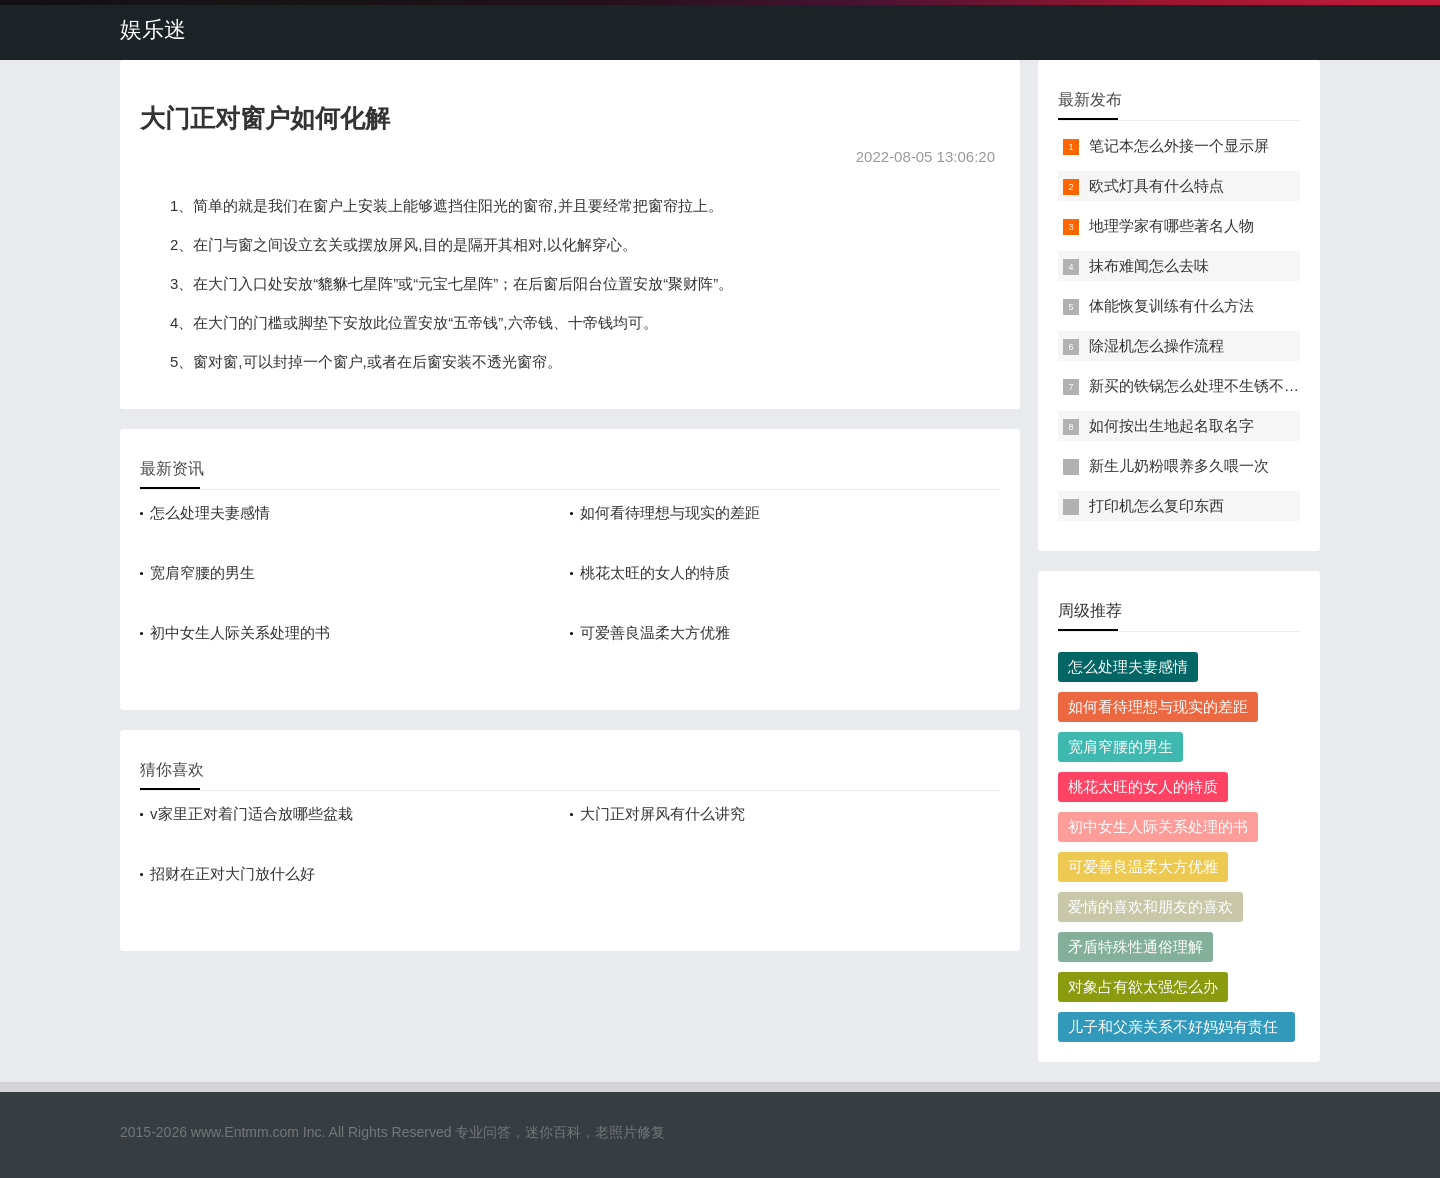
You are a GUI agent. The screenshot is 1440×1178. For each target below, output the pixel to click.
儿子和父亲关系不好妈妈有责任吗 (1173, 1030)
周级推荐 (1090, 610)
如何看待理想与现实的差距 (670, 512)
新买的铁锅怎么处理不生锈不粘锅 (1201, 385)
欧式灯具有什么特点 (1156, 185)
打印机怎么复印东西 (1156, 505)
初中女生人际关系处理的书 (240, 632)
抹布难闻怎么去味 (1149, 265)
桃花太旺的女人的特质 (655, 572)
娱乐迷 (153, 29)
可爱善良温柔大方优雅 (655, 632)
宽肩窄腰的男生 (202, 572)
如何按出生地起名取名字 (1171, 425)
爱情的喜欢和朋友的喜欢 (1150, 906)
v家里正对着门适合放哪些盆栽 (251, 813)
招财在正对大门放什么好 (232, 873)
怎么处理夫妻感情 (210, 512)
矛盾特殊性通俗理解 (1135, 946)
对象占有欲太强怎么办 (1143, 986)
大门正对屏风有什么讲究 (662, 813)
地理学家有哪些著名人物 (1171, 225)
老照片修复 (630, 1132)
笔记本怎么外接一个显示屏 (1179, 145)
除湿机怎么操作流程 (1156, 345)
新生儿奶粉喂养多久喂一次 (1179, 465)
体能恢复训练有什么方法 (1171, 305)
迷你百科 (553, 1132)
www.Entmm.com (245, 1132)
